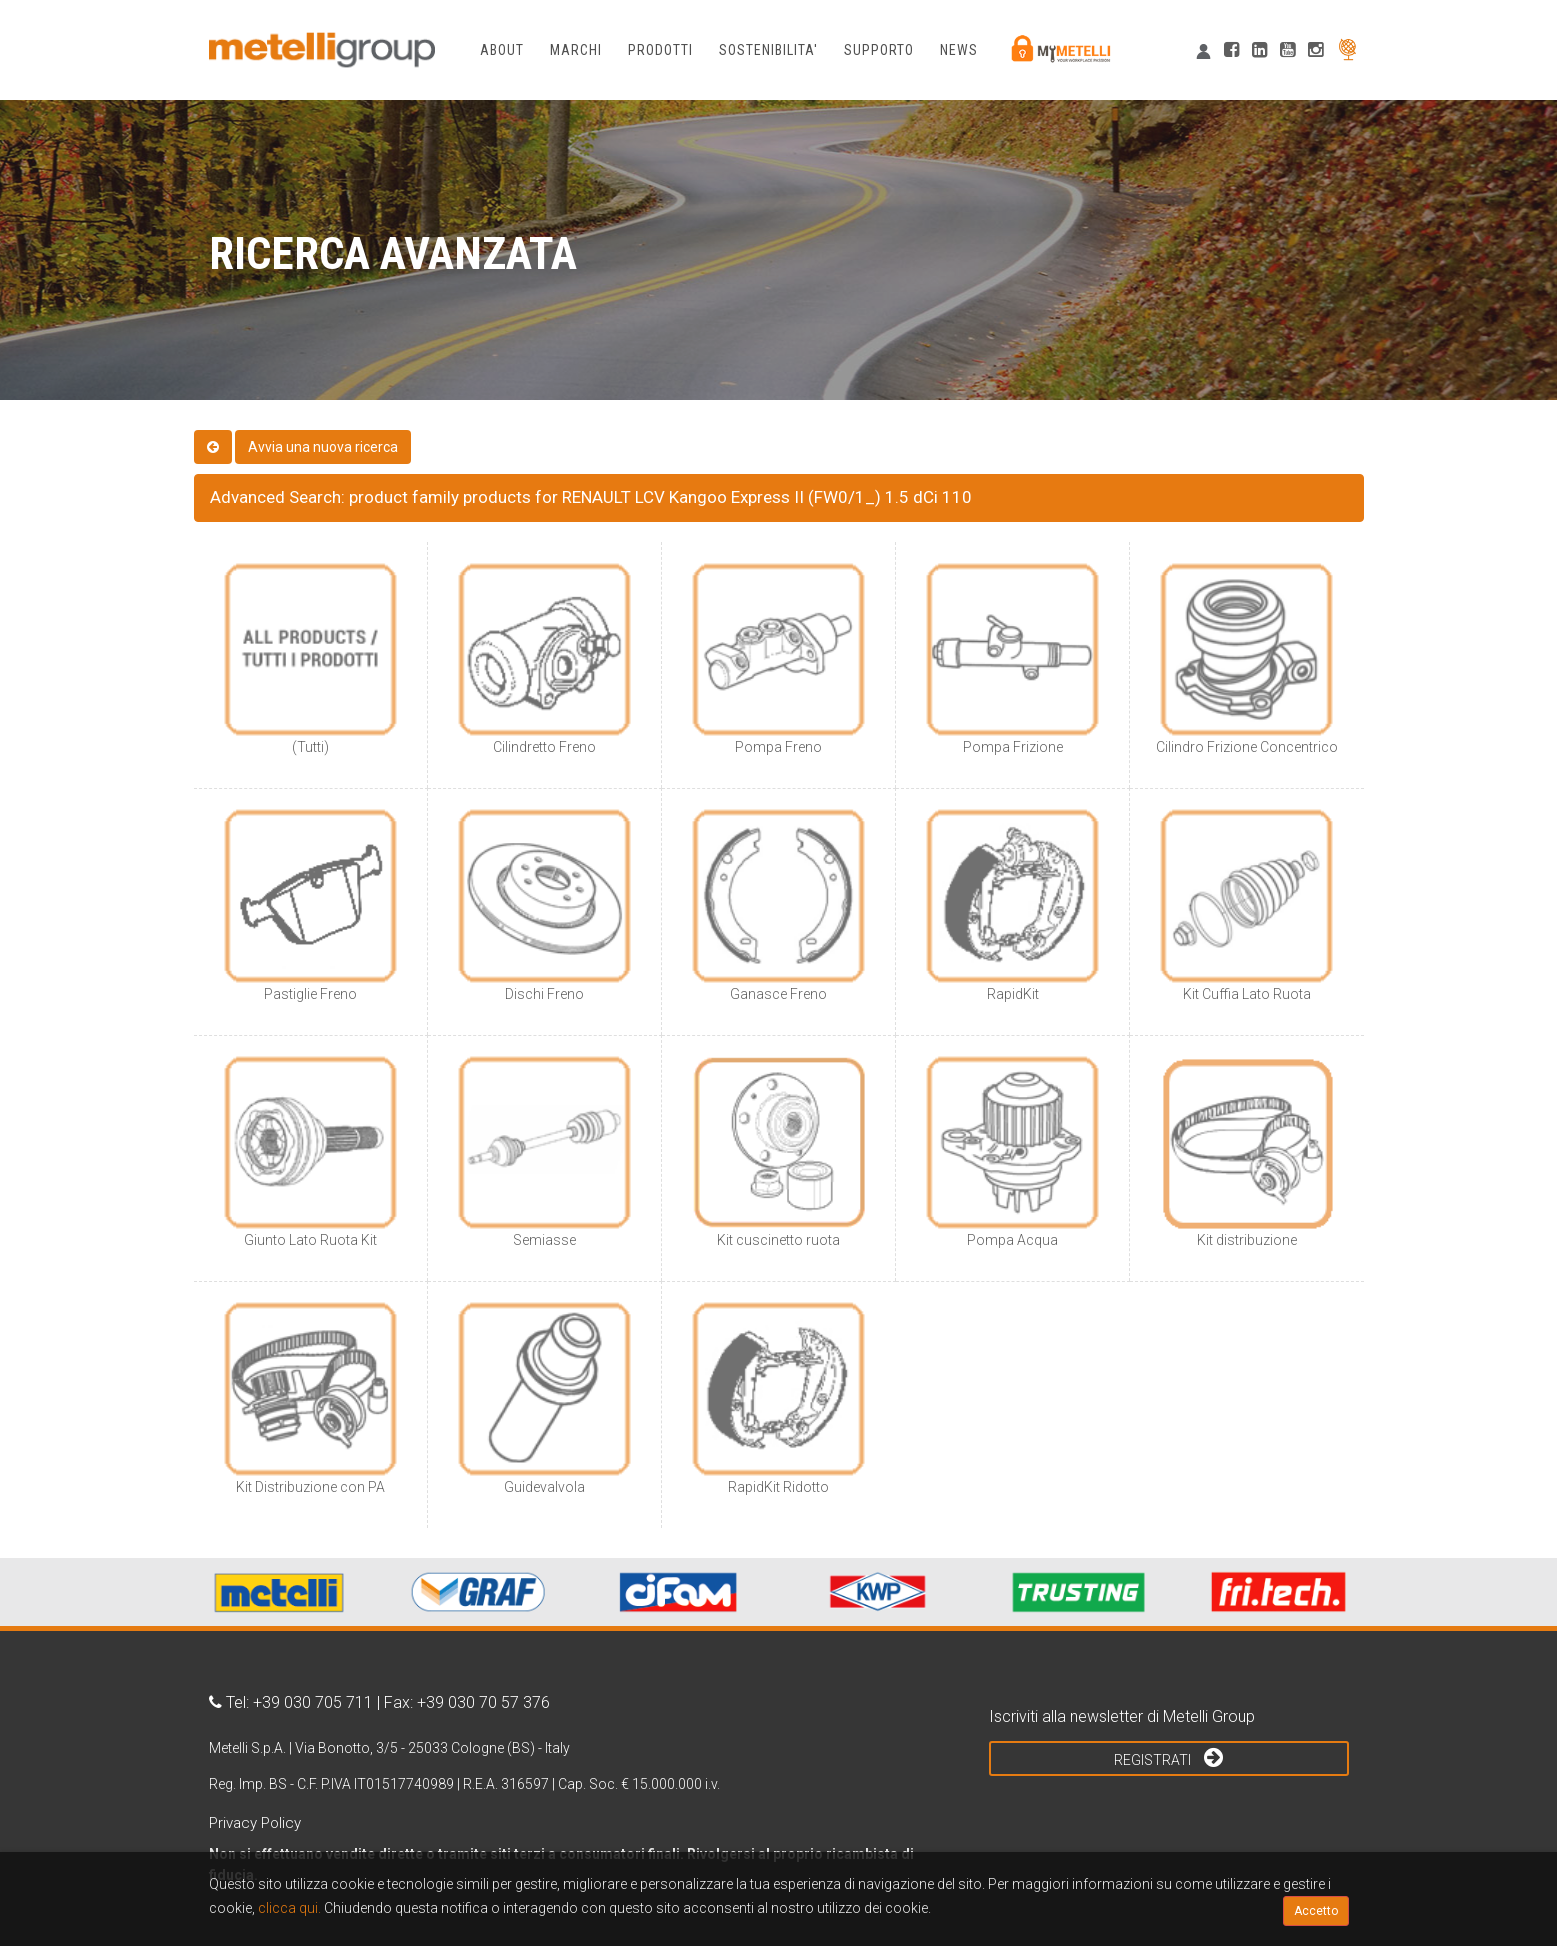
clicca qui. (289, 1908)
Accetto (1316, 1911)
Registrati (1168, 1757)
